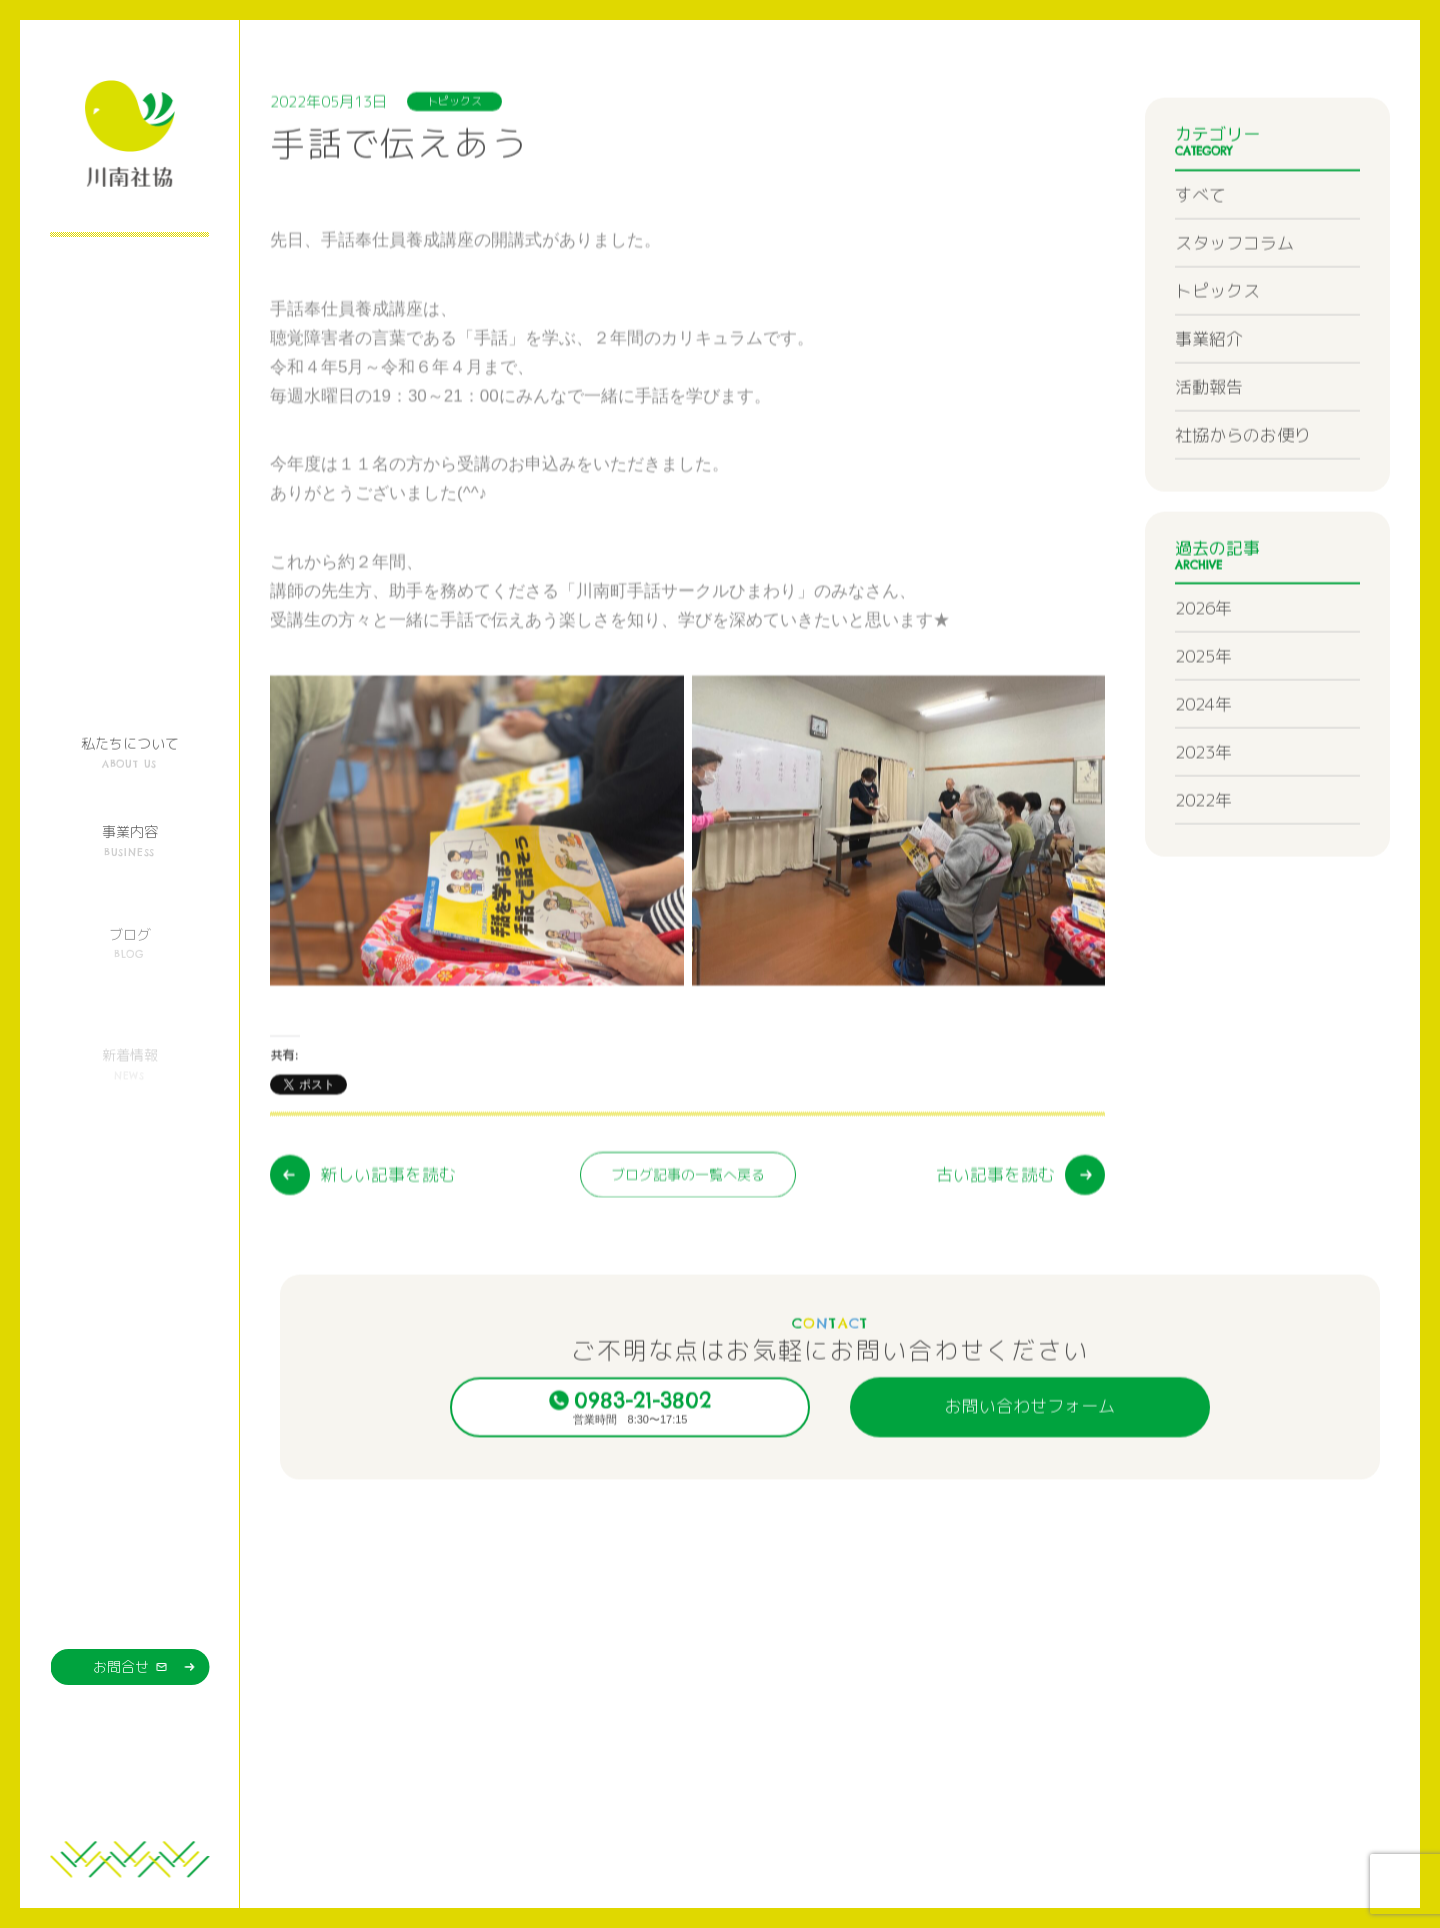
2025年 (1203, 717)
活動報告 (1209, 447)
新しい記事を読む (388, 1266)
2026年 (1203, 669)
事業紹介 (1209, 399)
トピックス (1217, 351)
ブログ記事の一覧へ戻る (688, 1266)
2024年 (1203, 765)
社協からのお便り (1243, 495)
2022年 (1203, 861)
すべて (1200, 255)
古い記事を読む (995, 1266)
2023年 (1203, 813)
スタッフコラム (1234, 303)
